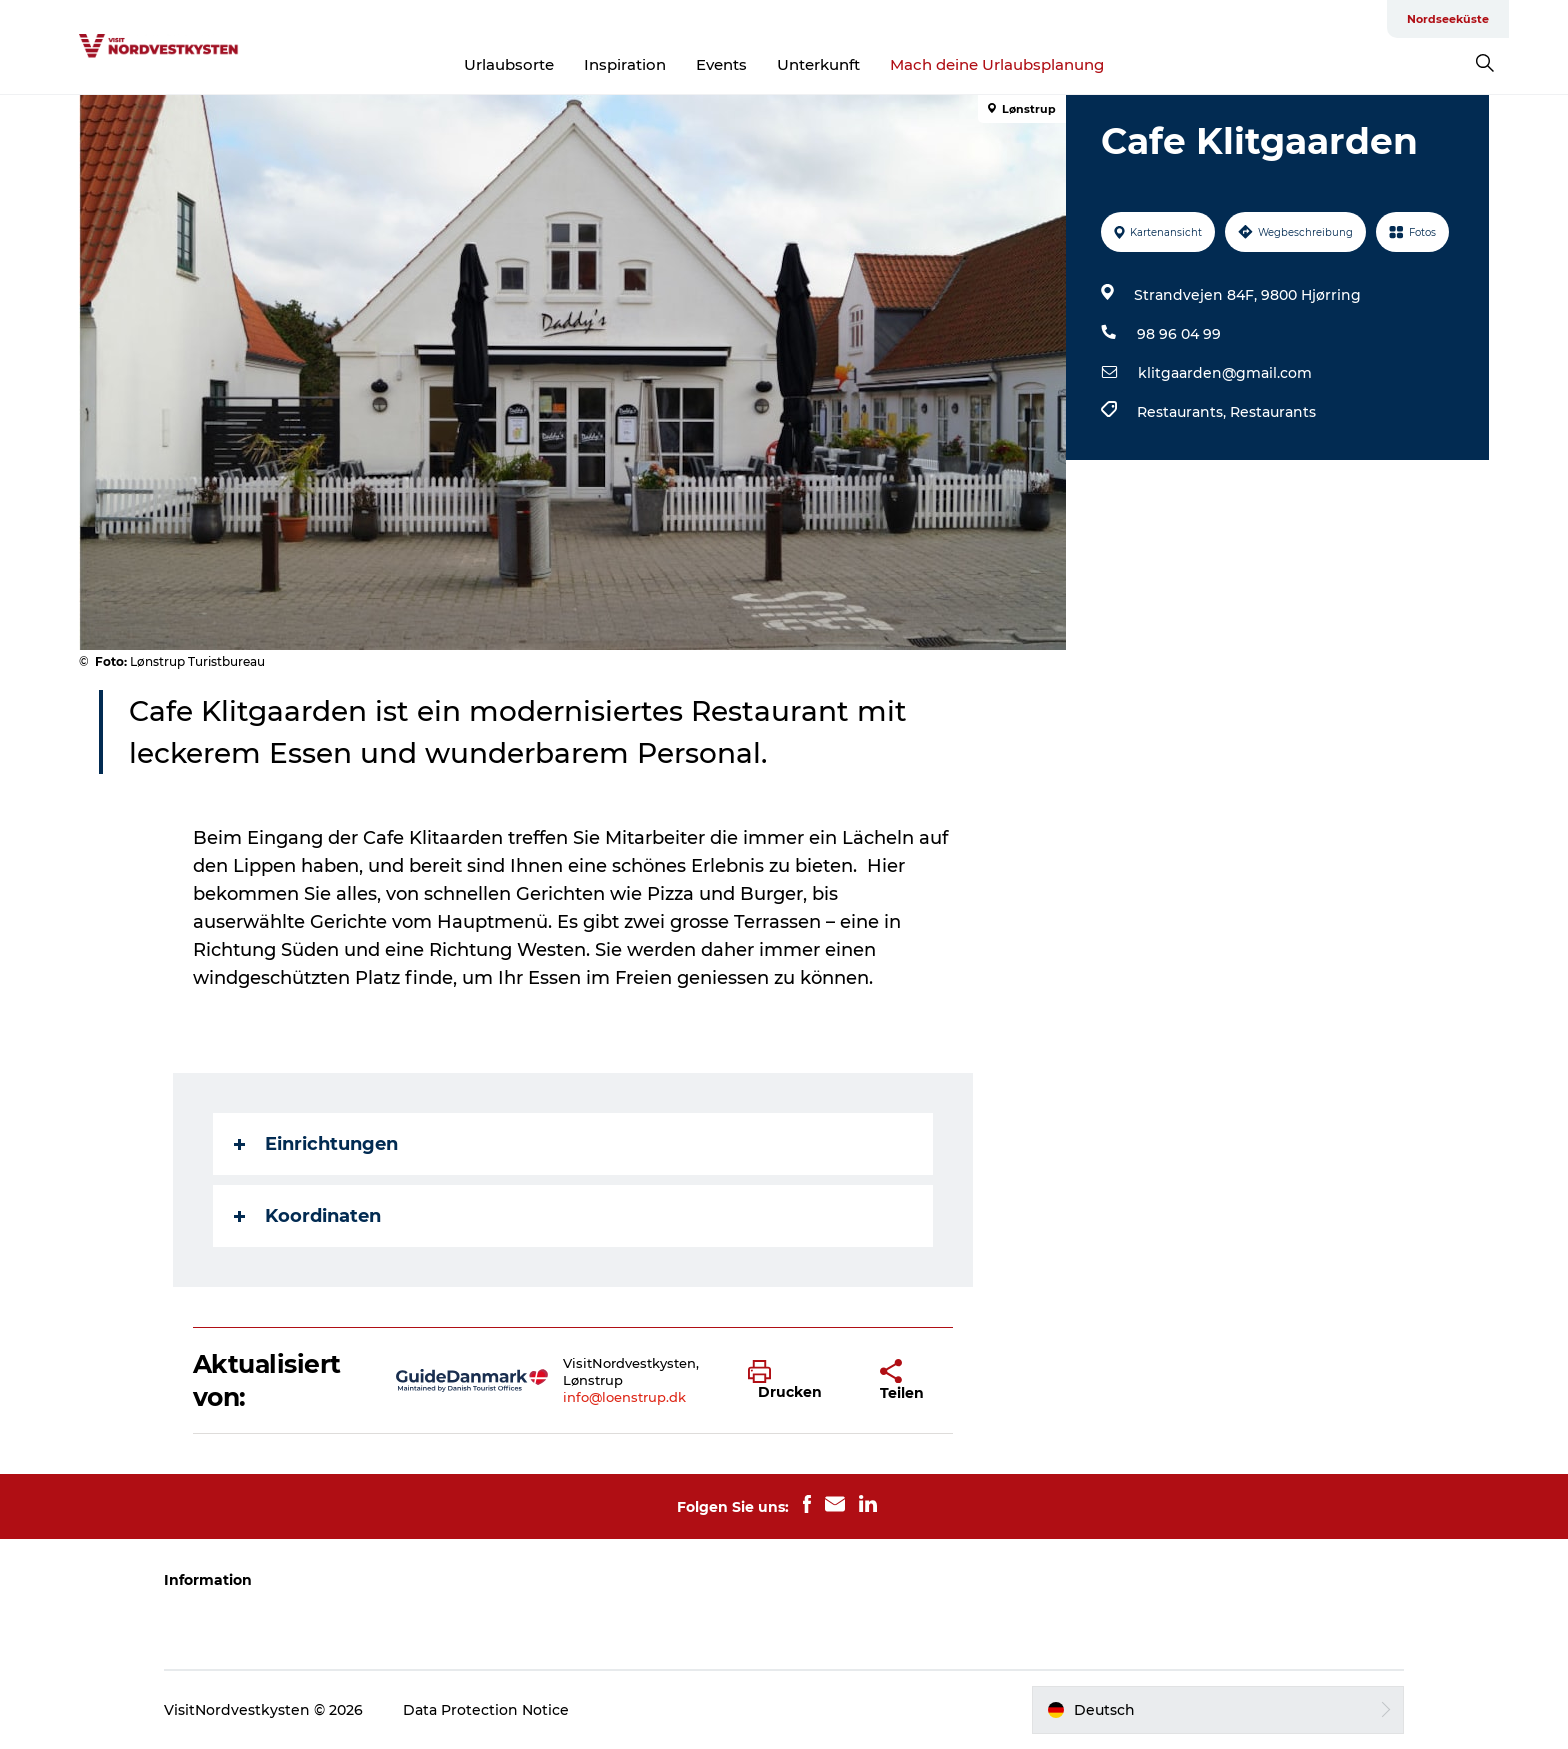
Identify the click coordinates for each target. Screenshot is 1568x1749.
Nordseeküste (1448, 19)
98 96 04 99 (1179, 334)
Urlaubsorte (509, 64)
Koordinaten (307, 1216)
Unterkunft (818, 64)
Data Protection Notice (486, 1710)
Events (721, 64)
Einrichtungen (316, 1144)
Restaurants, (1183, 412)
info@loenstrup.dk (624, 1397)
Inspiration (625, 64)
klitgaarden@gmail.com (1225, 373)
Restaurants (1273, 412)
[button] (799, 1381)
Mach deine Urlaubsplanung (997, 64)
